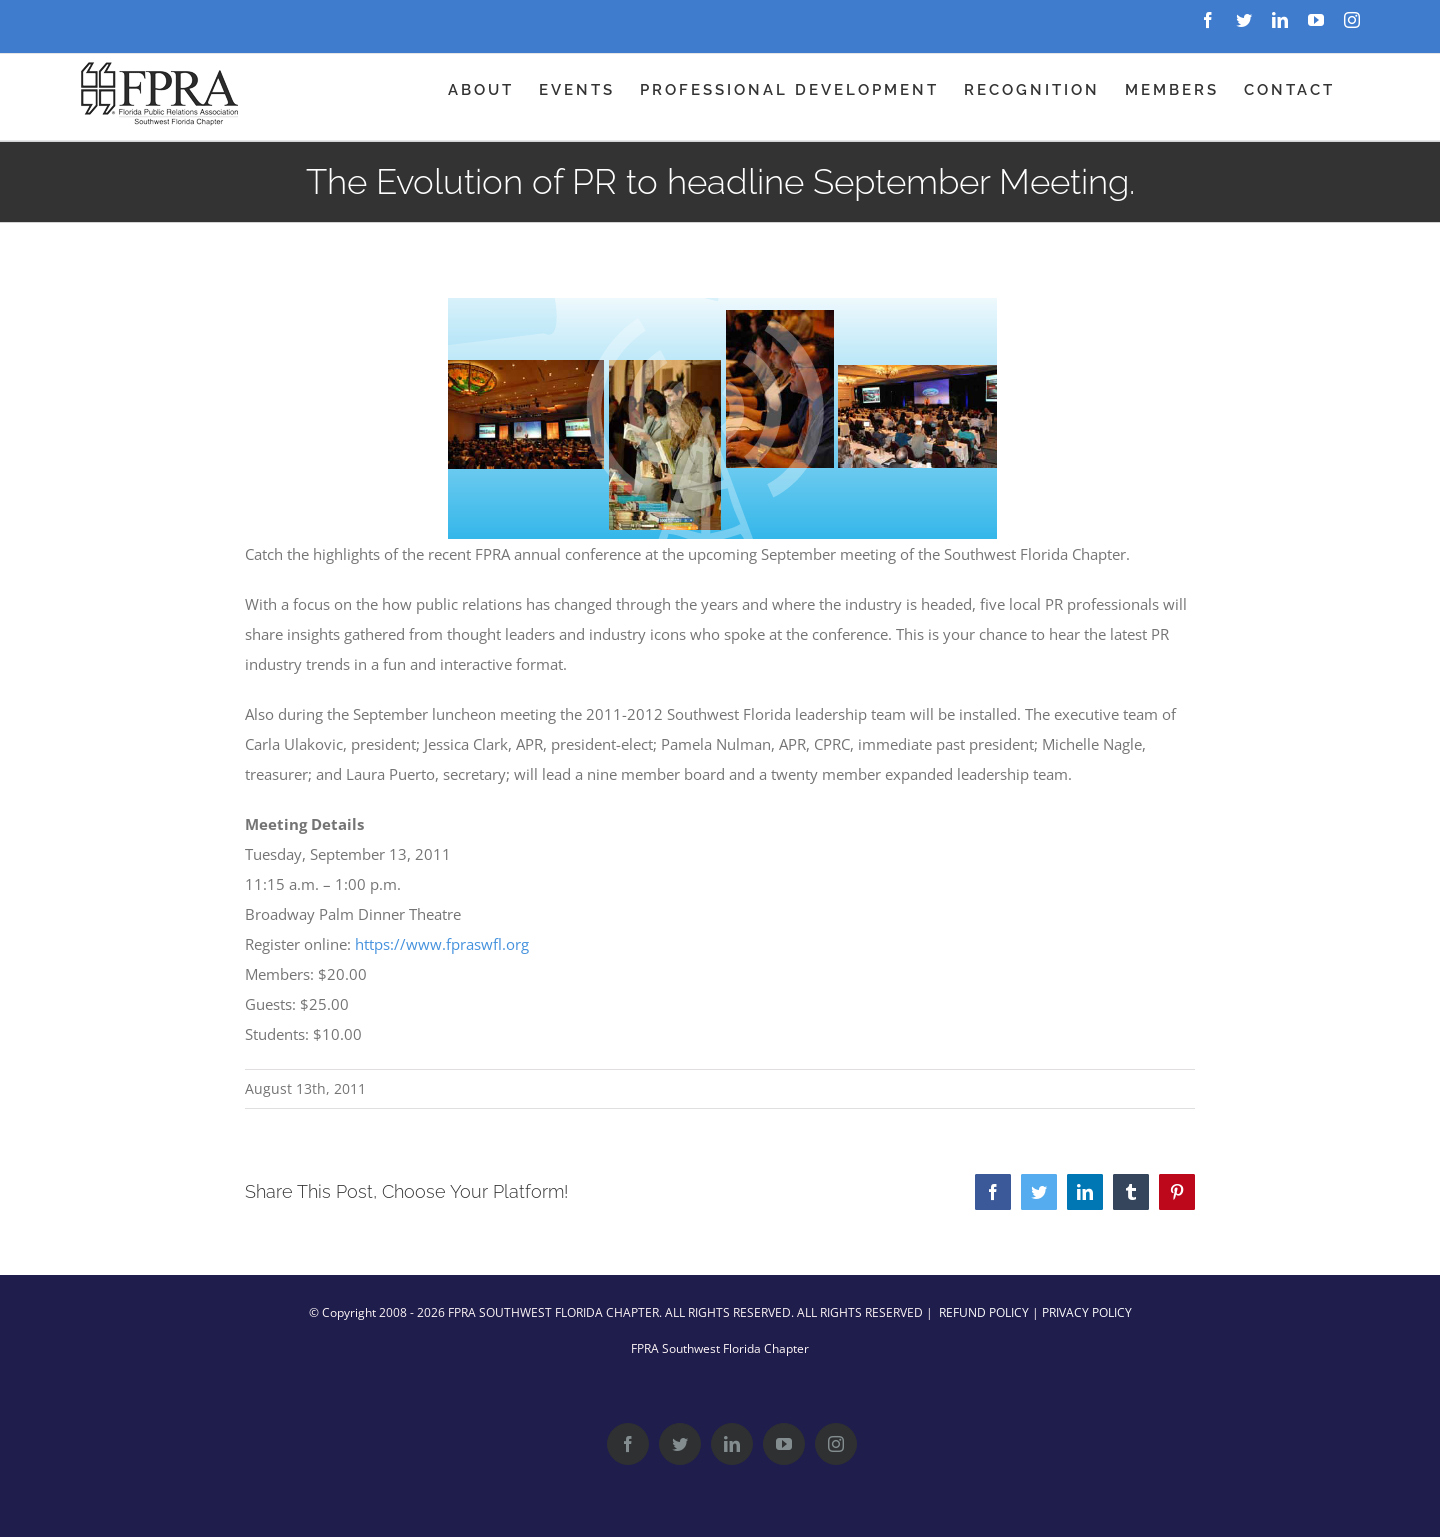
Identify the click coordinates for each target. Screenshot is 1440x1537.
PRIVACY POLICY (1087, 1312)
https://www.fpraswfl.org (442, 944)
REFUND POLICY (984, 1312)
